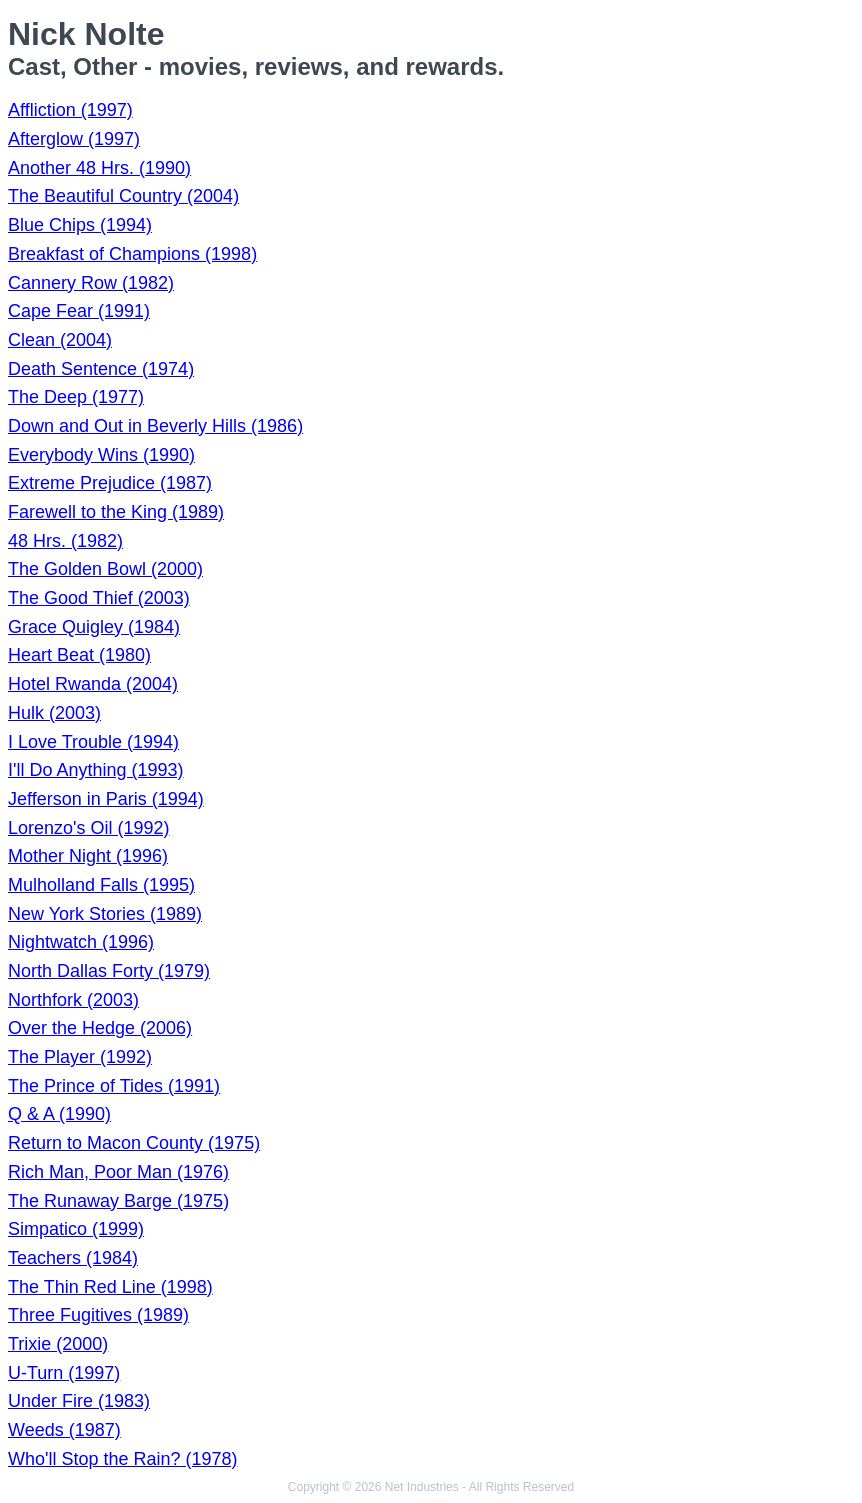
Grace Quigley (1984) (94, 627)
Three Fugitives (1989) (98, 1315)
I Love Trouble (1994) (93, 742)
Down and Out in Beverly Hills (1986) (155, 426)
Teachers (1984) (73, 1258)
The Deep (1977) (76, 397)
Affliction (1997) (70, 110)
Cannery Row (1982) (91, 283)
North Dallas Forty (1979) (109, 971)
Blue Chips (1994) (80, 225)
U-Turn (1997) (64, 1373)
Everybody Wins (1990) (101, 455)
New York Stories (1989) (105, 914)
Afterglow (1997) (74, 139)
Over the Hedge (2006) (100, 1028)
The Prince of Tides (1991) (114, 1086)
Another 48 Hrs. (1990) (99, 168)
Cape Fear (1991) (79, 311)
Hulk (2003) (54, 713)
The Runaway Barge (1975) (118, 1201)
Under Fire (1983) (79, 1401)
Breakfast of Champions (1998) (132, 254)
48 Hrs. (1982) (65, 541)
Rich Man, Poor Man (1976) (118, 1172)
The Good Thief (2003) (99, 598)
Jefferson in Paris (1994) (106, 799)
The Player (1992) (80, 1057)
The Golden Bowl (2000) (105, 569)
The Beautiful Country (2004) (123, 196)
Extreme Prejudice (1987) (110, 483)
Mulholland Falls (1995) (101, 885)
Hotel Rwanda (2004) (93, 684)
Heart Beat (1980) (79, 655)
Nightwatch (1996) (81, 942)
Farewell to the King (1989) (116, 512)
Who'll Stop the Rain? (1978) (123, 1459)
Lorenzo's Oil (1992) (89, 828)
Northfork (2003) (73, 1000)
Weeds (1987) (64, 1430)
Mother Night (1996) (88, 856)
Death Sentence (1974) (101, 369)
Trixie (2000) (58, 1344)
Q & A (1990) (59, 1114)
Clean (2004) (60, 340)
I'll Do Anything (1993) (96, 770)
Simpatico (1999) (76, 1229)
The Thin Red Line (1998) (110, 1287)
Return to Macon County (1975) (134, 1143)
